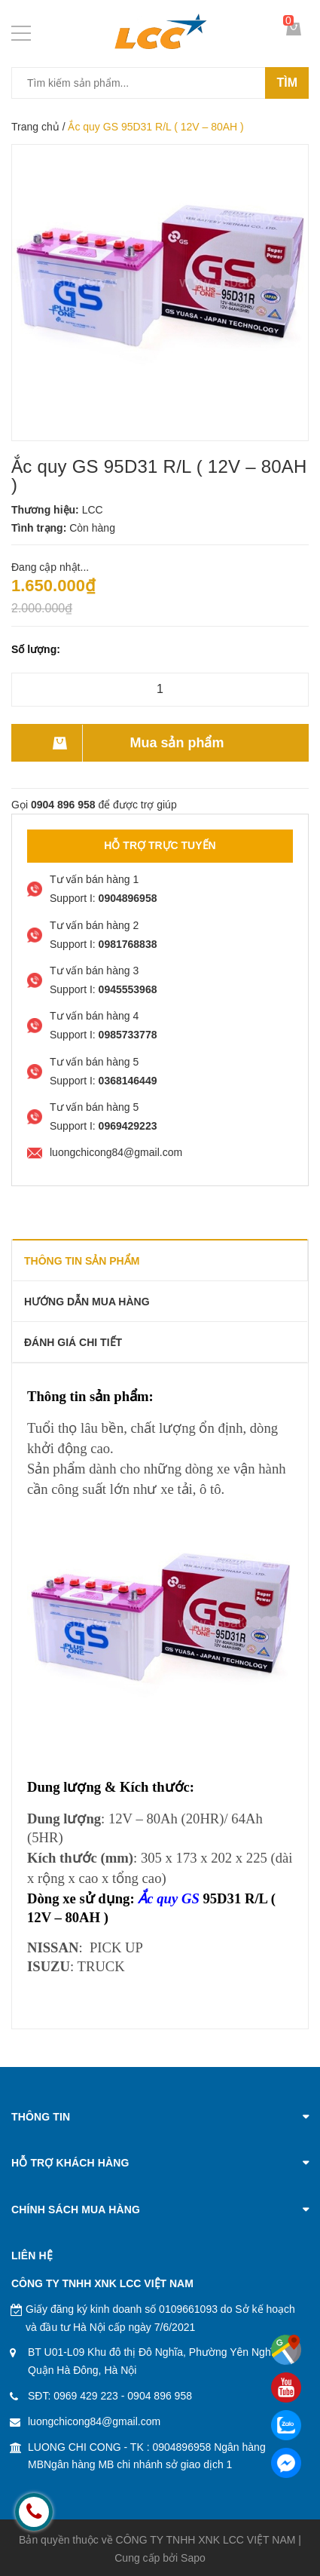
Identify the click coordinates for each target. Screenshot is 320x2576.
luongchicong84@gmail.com (94, 2421)
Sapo (193, 2558)
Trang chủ (35, 127)
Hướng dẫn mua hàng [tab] (87, 1302)
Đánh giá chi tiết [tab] (73, 1342)
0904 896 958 (159, 2396)
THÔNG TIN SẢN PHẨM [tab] (81, 1261)
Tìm (286, 82)
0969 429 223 (85, 2396)
